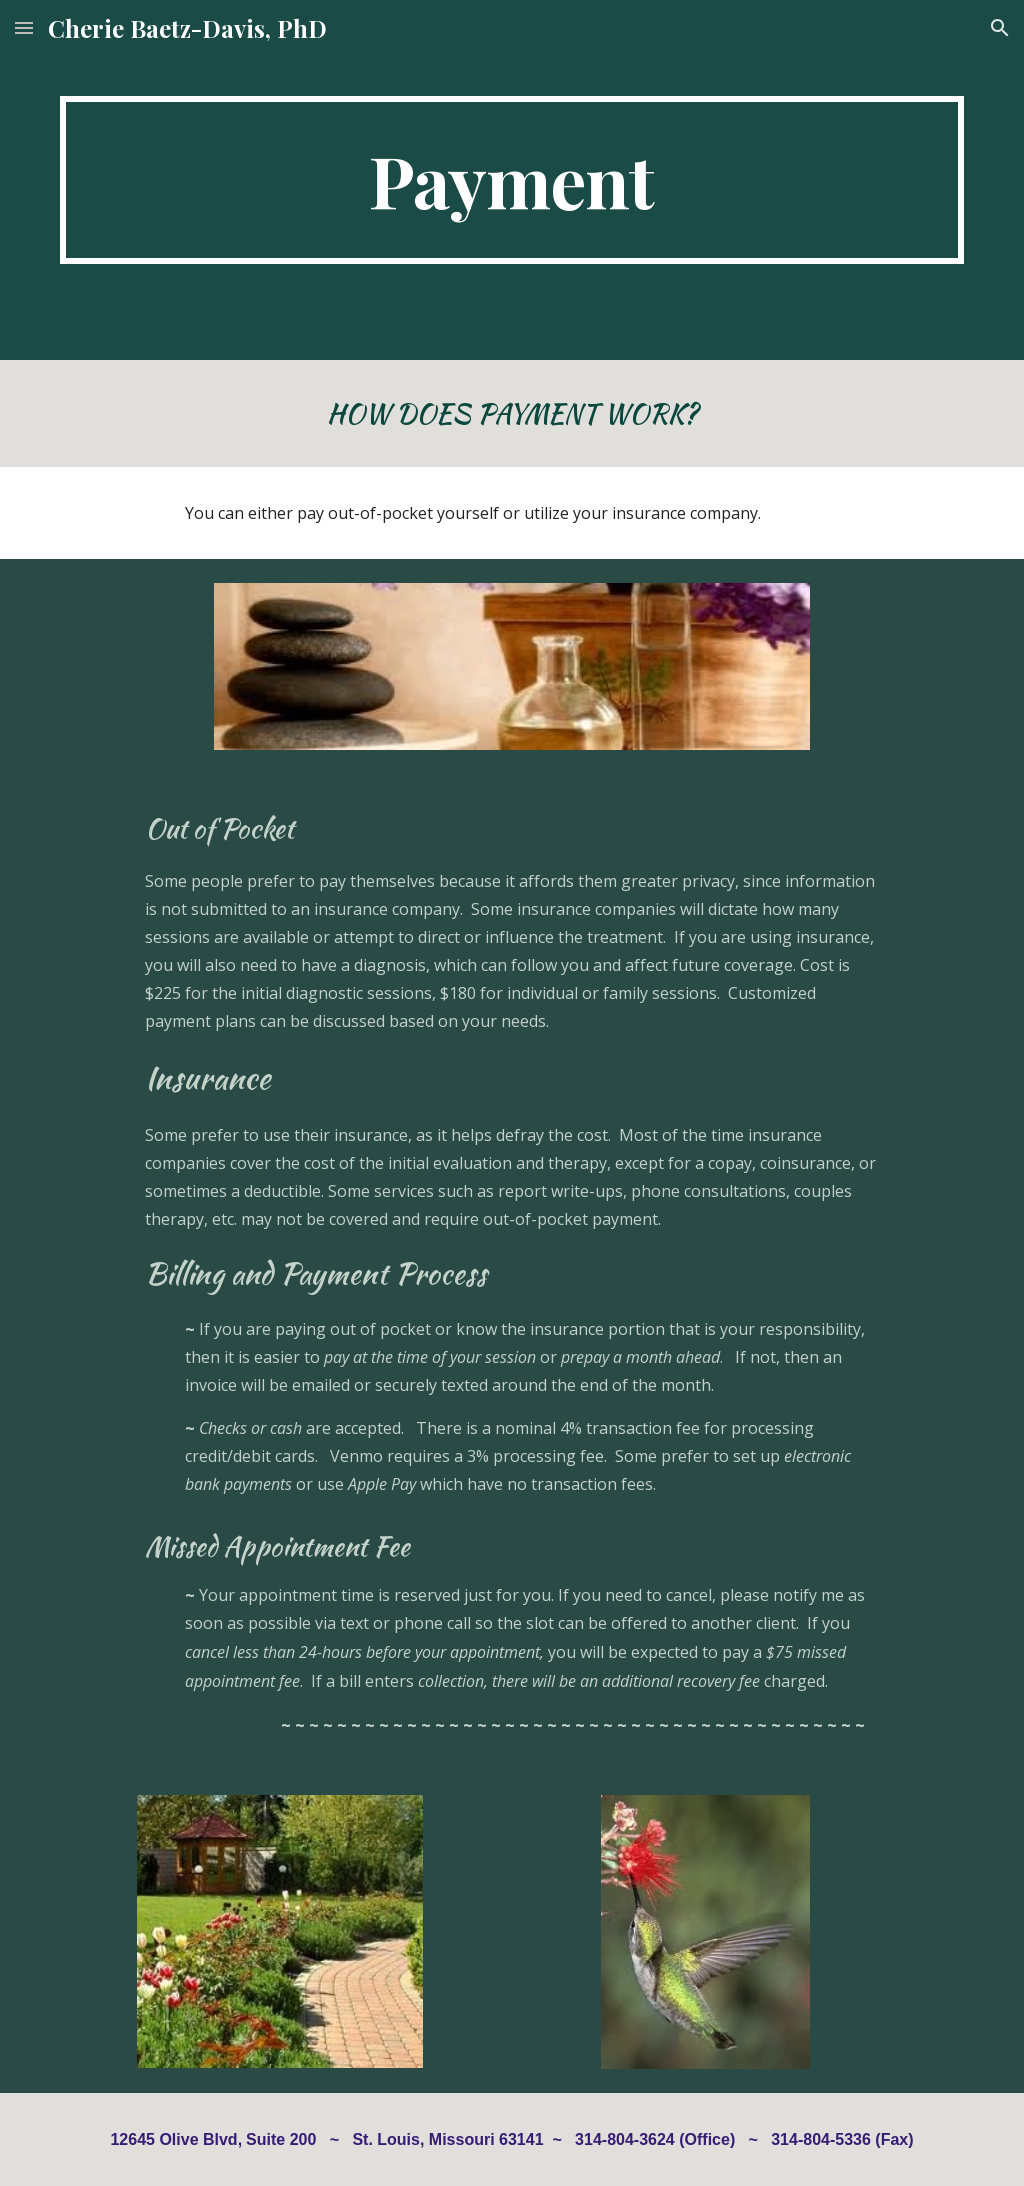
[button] (24, 27)
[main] (512, 180)
